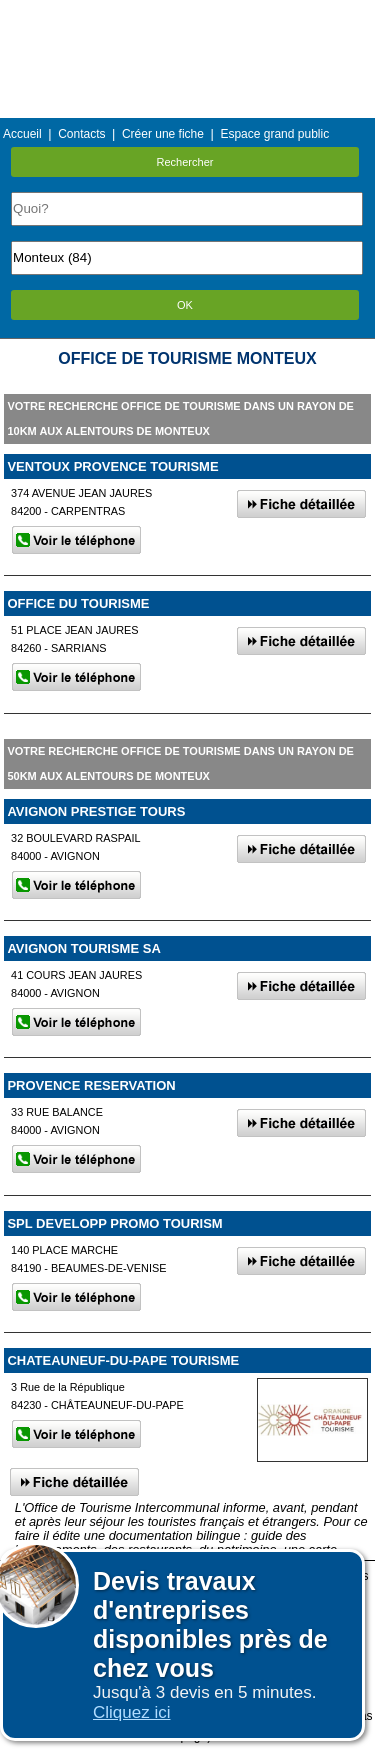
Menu (187, 14)
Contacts (81, 134)
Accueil (22, 134)
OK (185, 305)
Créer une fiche (163, 134)
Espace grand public (274, 134)
